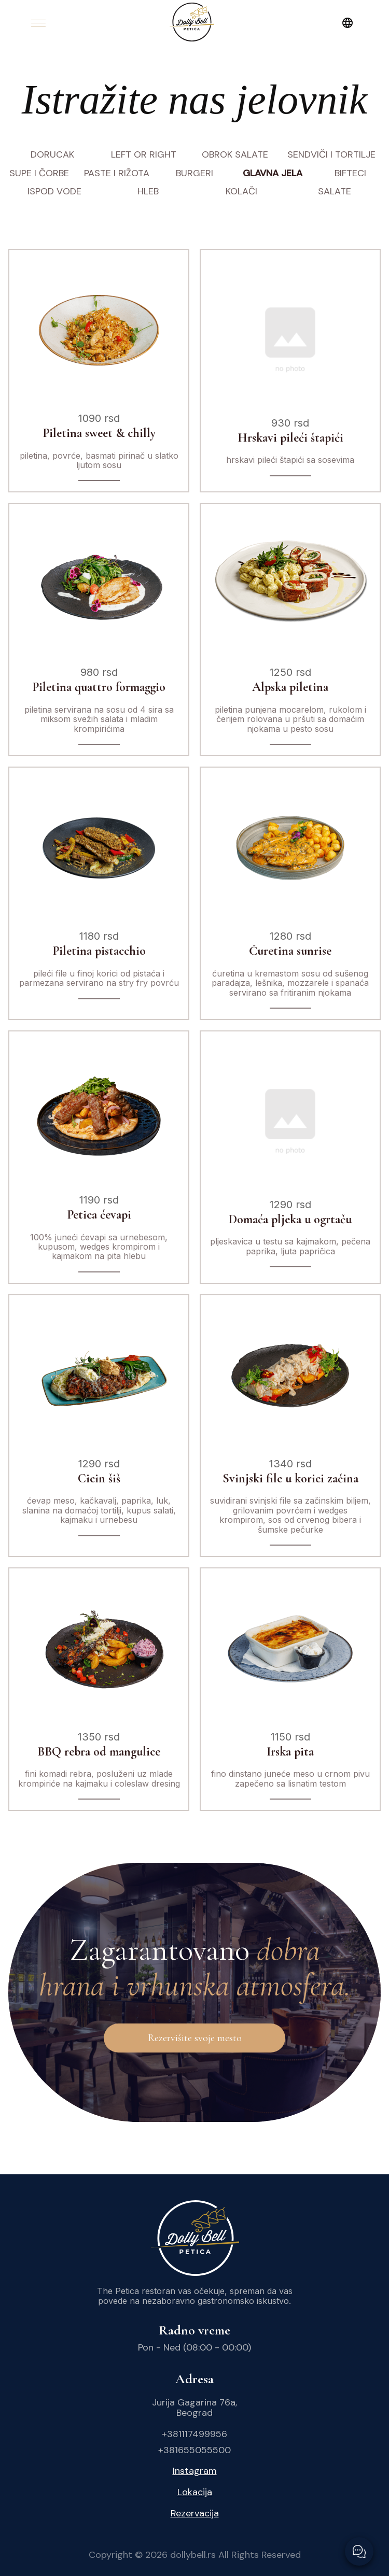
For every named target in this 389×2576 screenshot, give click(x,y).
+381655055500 (194, 2450)
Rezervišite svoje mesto (195, 2038)
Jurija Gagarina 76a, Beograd (194, 2407)
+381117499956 (194, 2434)
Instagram (195, 2471)
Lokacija (194, 2492)
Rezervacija (195, 2513)
